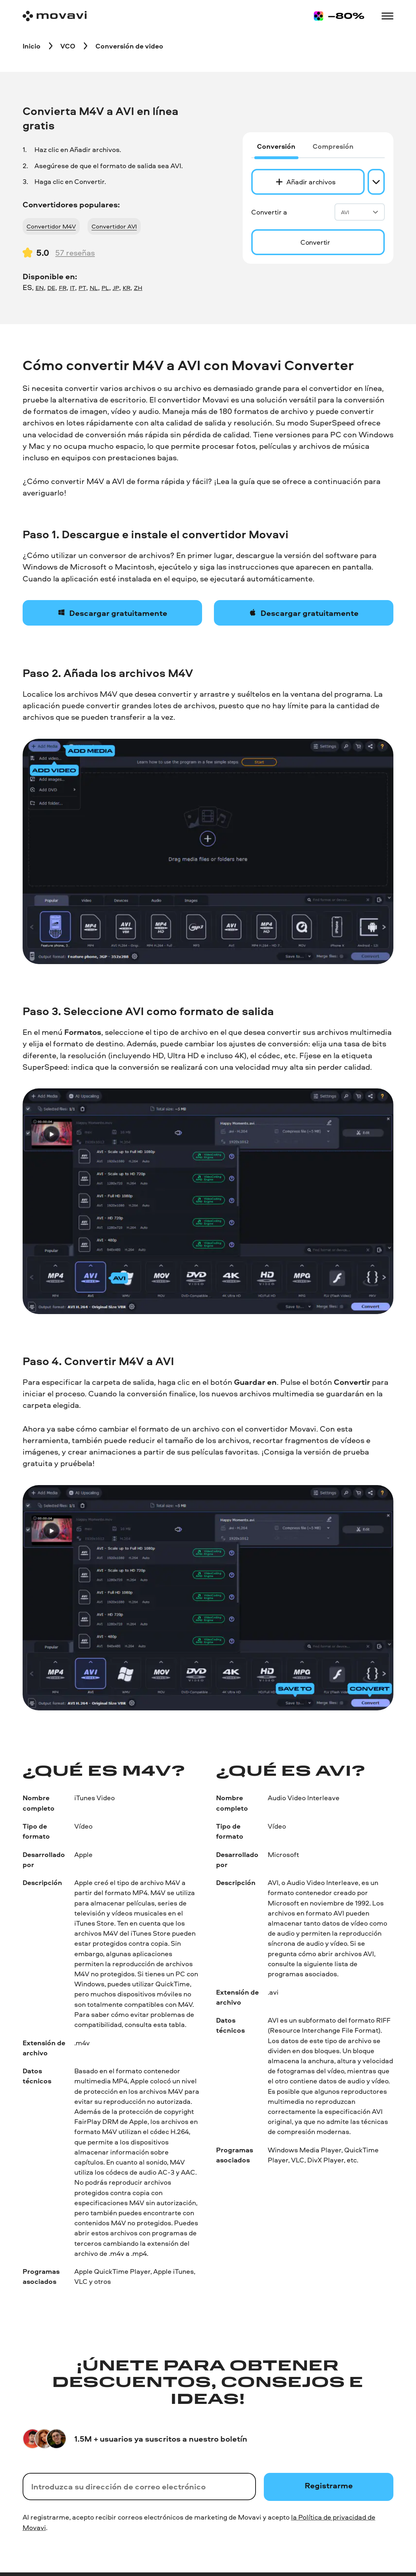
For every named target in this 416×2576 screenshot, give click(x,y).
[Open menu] (387, 16)
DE (51, 288)
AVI (359, 212)
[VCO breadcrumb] (67, 46)
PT (82, 288)
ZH (138, 288)
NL (94, 288)
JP (116, 288)
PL (105, 288)
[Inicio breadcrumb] (32, 46)
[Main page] (55, 16)
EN (40, 288)
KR (126, 288)
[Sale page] (338, 16)
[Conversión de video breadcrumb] (129, 46)
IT (72, 288)
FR (62, 288)
